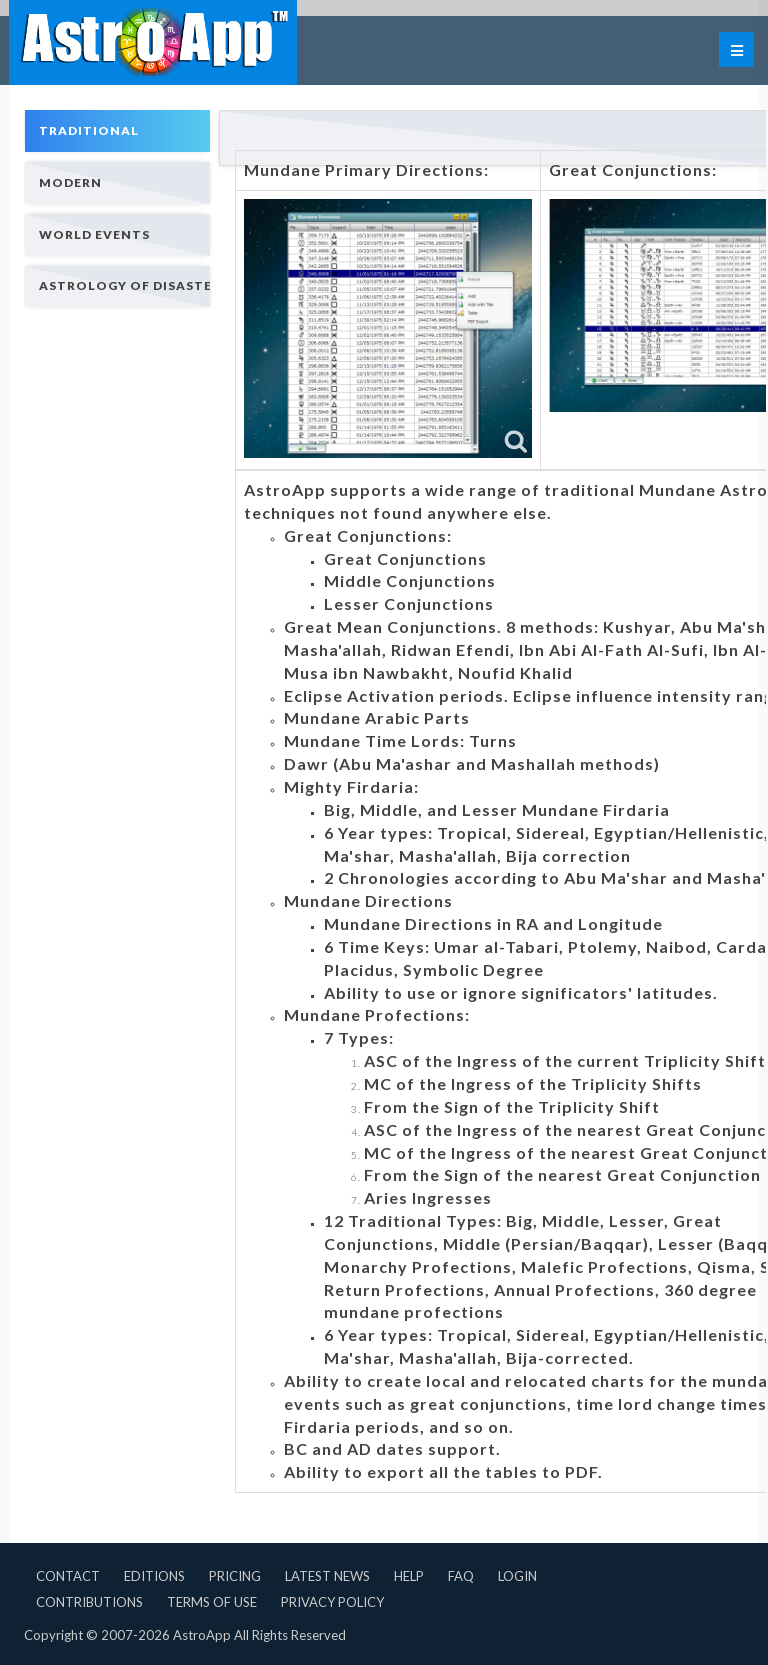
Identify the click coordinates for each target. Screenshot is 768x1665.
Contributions (89, 1602)
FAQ (461, 1576)
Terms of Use (212, 1602)
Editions (154, 1576)
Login (517, 1576)
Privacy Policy (332, 1602)
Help (409, 1576)
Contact (68, 1576)
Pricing (235, 1576)
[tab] (117, 130)
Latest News (327, 1576)
